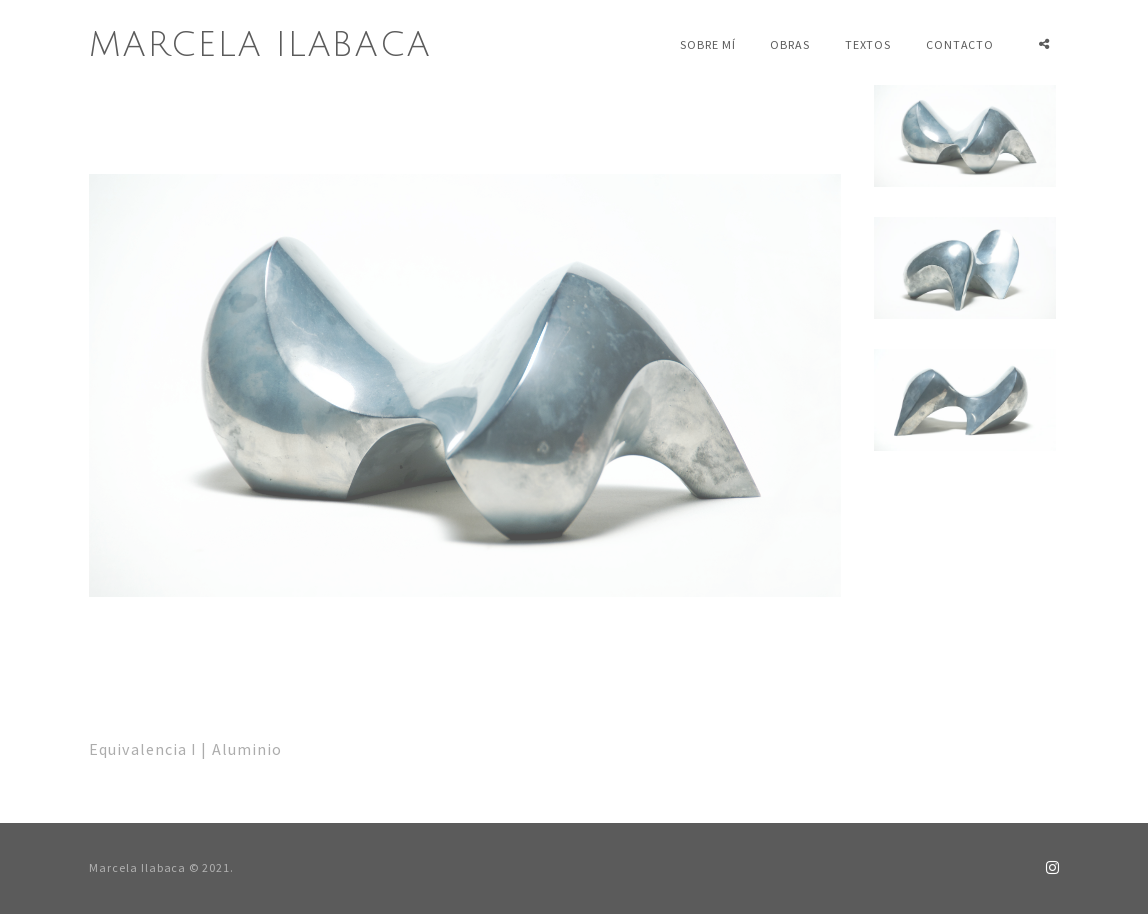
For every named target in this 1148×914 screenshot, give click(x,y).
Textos (868, 44)
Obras (790, 44)
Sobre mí (708, 44)
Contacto (960, 44)
